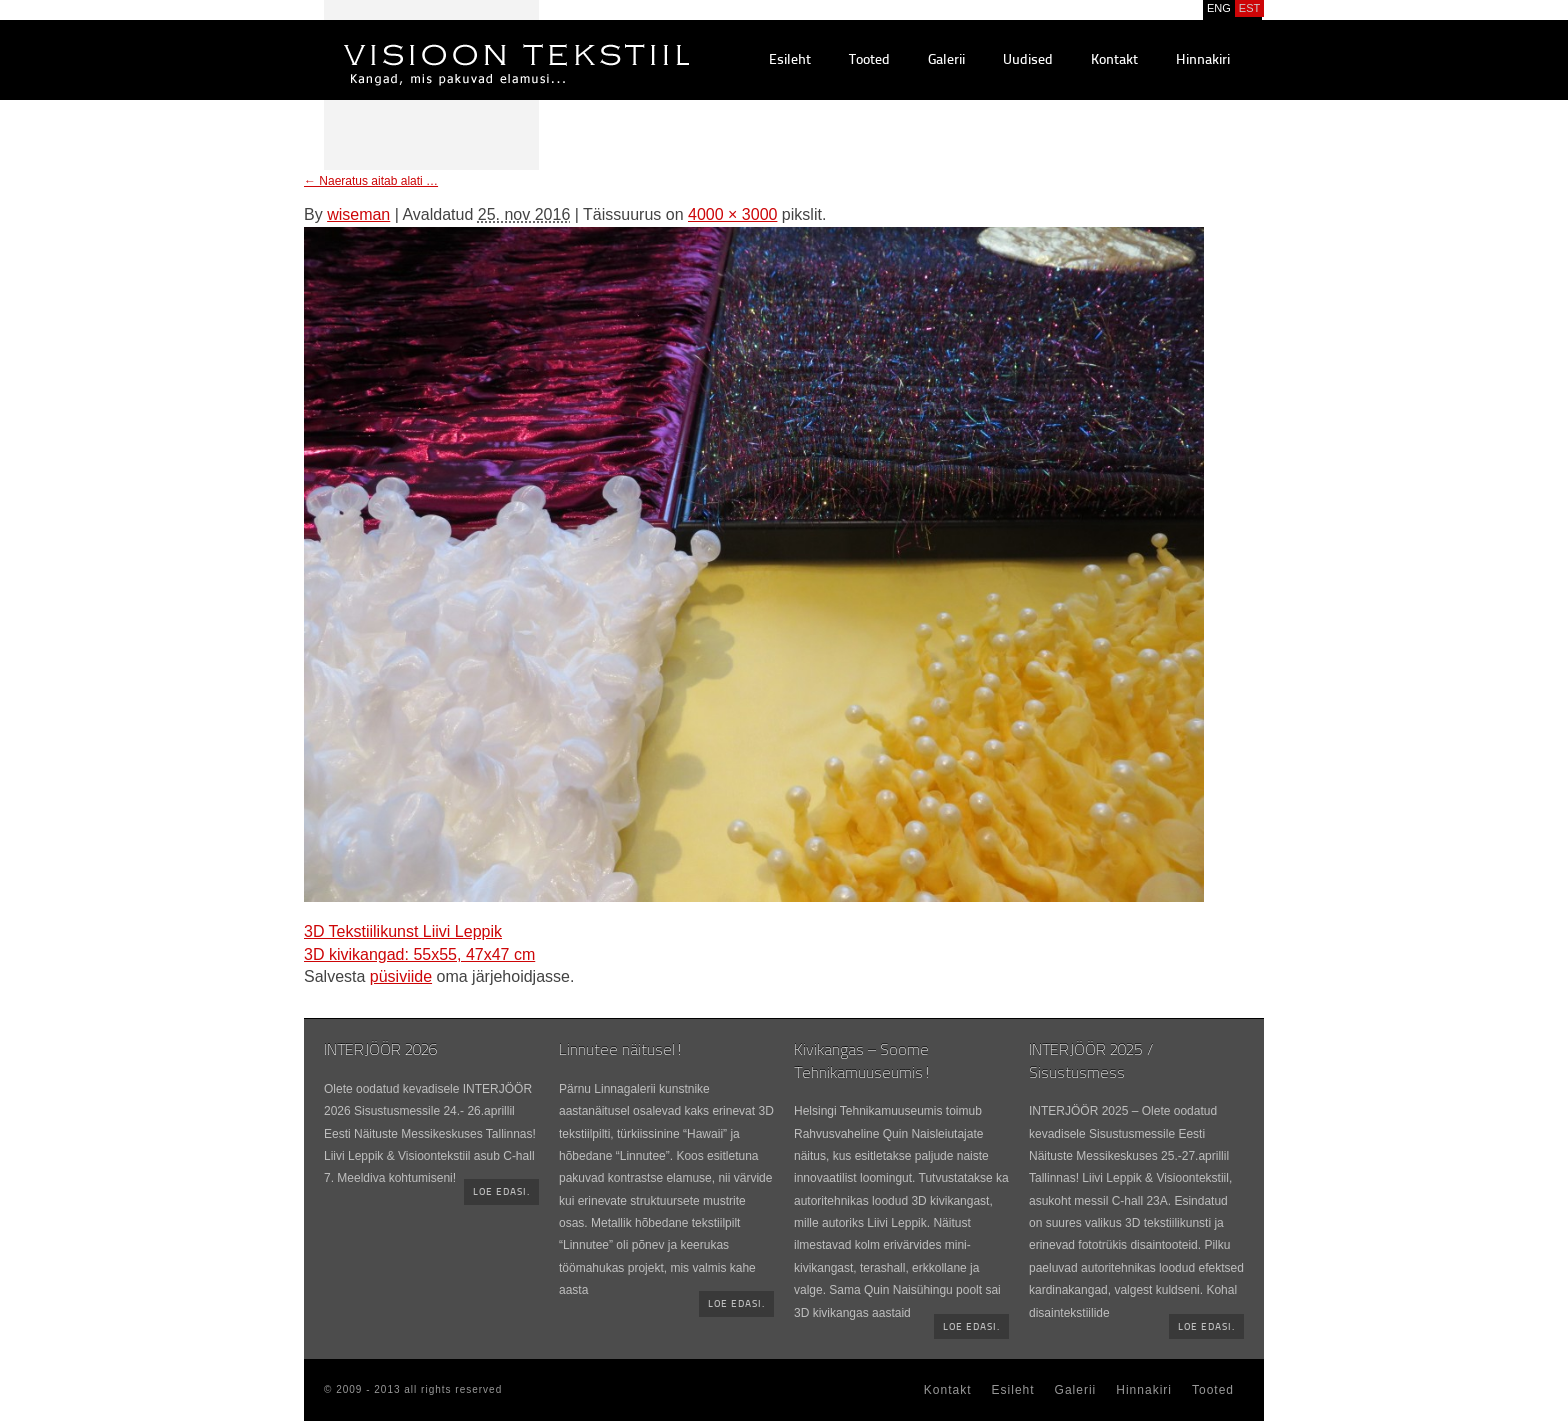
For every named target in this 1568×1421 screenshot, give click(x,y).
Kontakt (1114, 60)
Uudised (1028, 60)
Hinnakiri (1203, 60)
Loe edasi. (501, 1192)
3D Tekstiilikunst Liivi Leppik (403, 931)
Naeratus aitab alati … (371, 181)
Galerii (946, 60)
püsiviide (401, 976)
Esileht (790, 60)
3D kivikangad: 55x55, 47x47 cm (419, 954)
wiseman (358, 214)
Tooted (869, 60)
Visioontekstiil (471, 41)
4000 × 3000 (732, 214)
